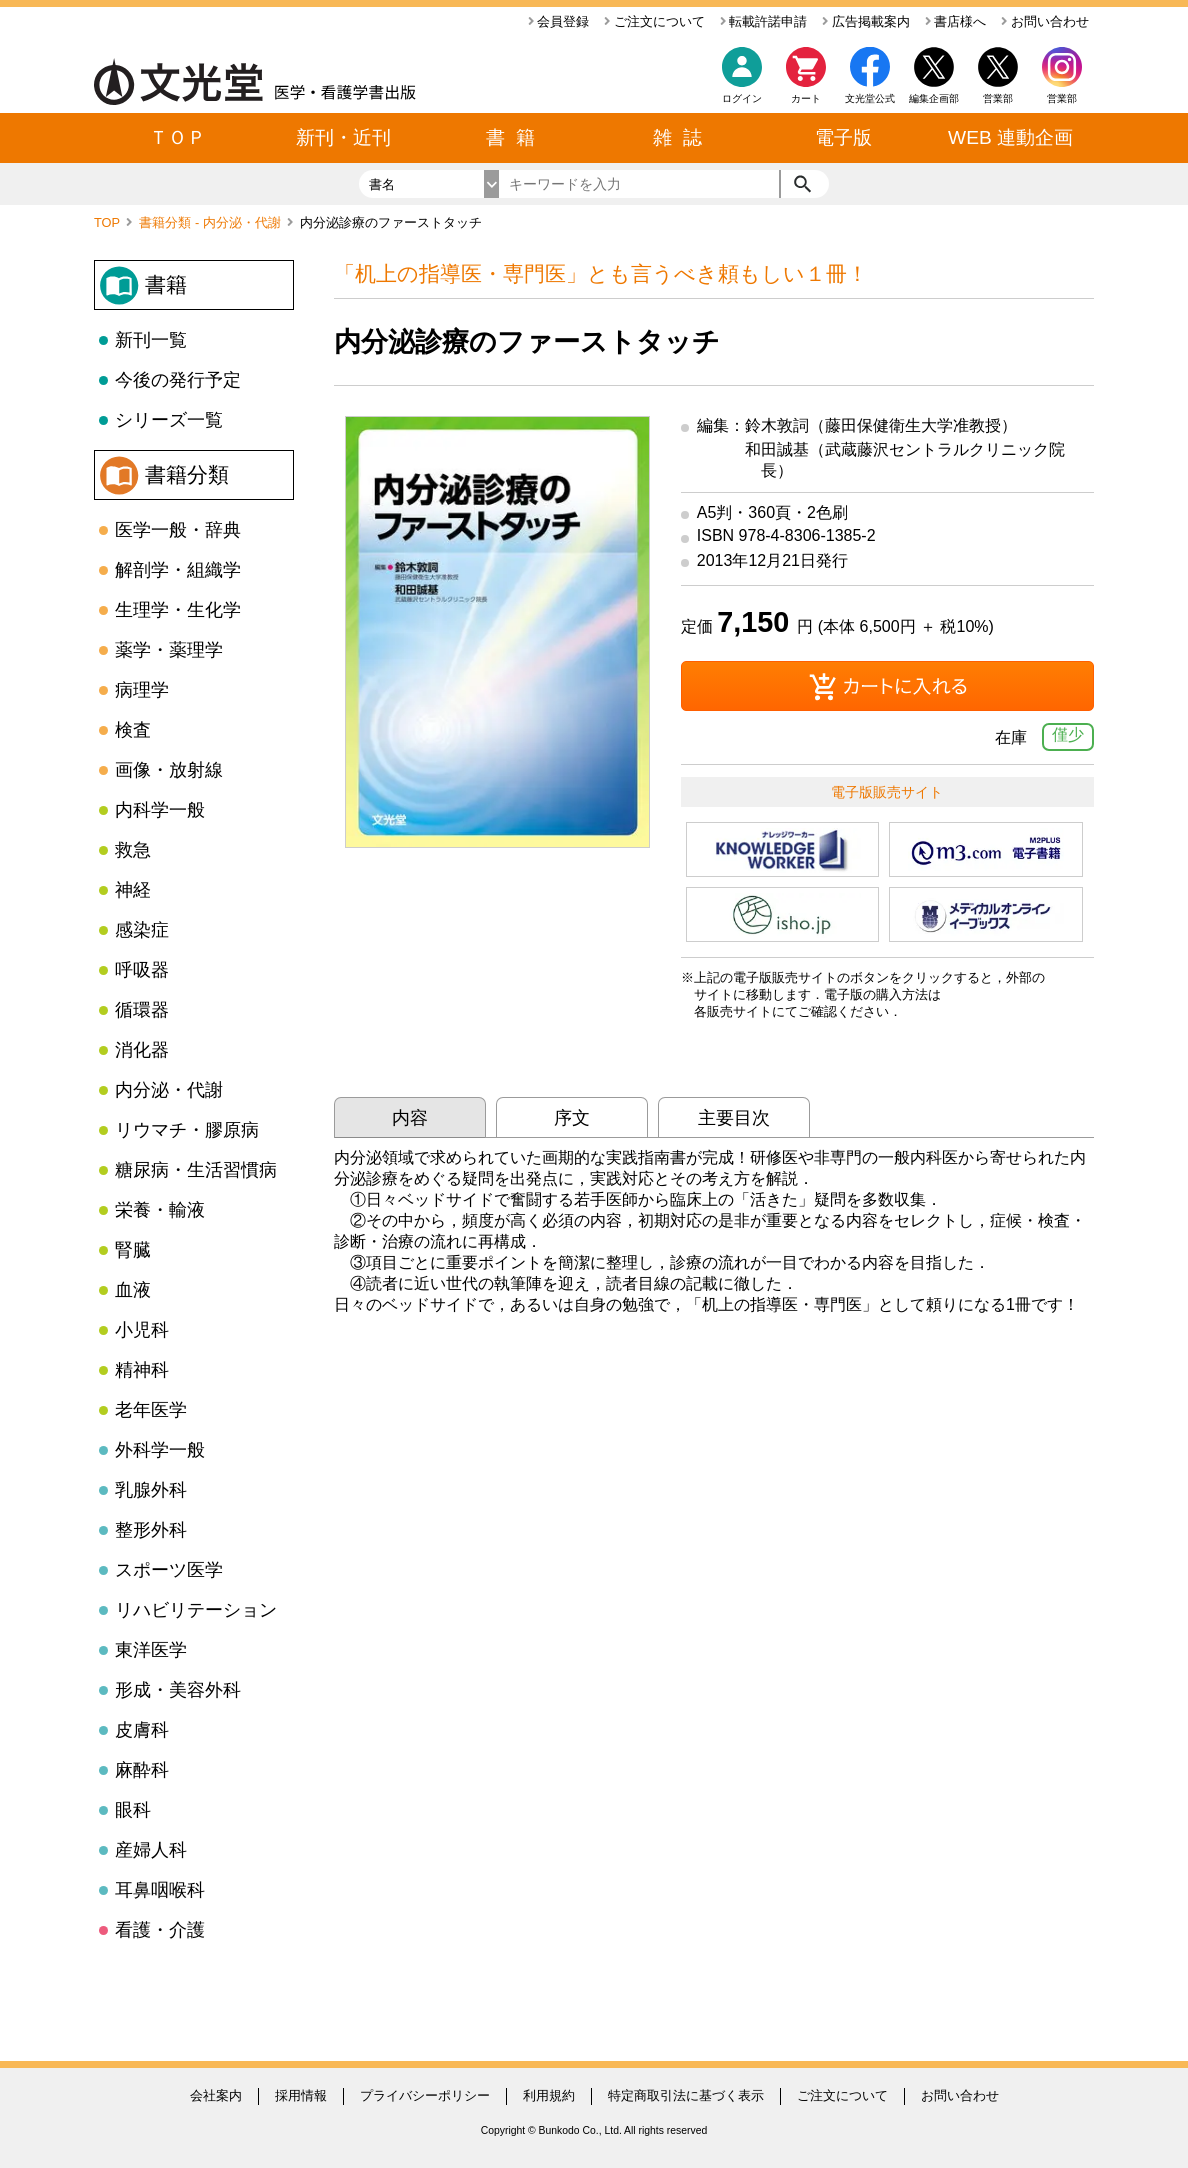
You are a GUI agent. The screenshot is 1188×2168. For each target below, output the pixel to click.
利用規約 (549, 2095)
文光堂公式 (870, 98)
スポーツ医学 (169, 1570)
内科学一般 (160, 810)
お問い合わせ (1045, 21)
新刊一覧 (151, 340)
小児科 (142, 1330)
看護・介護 (160, 1930)
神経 (133, 890)
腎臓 (133, 1250)
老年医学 (151, 1410)
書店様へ (956, 21)
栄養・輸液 (160, 1210)
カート (806, 80)
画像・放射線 (169, 770)
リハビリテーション (196, 1610)
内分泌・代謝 (169, 1090)
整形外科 (151, 1530)
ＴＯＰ (177, 137)
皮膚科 (142, 1730)
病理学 (142, 690)
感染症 (142, 930)
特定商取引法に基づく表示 (686, 2095)
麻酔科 (142, 1770)
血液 (133, 1290)
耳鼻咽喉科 (160, 1890)
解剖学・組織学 (178, 570)
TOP (108, 222)
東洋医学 (151, 1650)
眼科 (133, 1810)
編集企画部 (934, 98)
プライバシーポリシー (425, 2095)
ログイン (742, 98)
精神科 (142, 1370)
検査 (133, 730)
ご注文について (654, 21)
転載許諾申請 (764, 21)
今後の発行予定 (178, 380)
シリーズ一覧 (169, 420)
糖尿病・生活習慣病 (196, 1170)
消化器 (142, 1050)
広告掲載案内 (866, 21)
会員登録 (559, 21)
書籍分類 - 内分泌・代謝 (211, 222)
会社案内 (216, 2095)
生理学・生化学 (178, 610)
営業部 (1062, 98)
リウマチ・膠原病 (187, 1130)
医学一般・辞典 (178, 530)
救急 (133, 850)
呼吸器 (142, 970)
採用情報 (301, 2095)
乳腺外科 (151, 1490)
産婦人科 (151, 1850)
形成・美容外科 (178, 1690)
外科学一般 (160, 1450)
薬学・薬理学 (169, 650)
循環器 (142, 1010)
